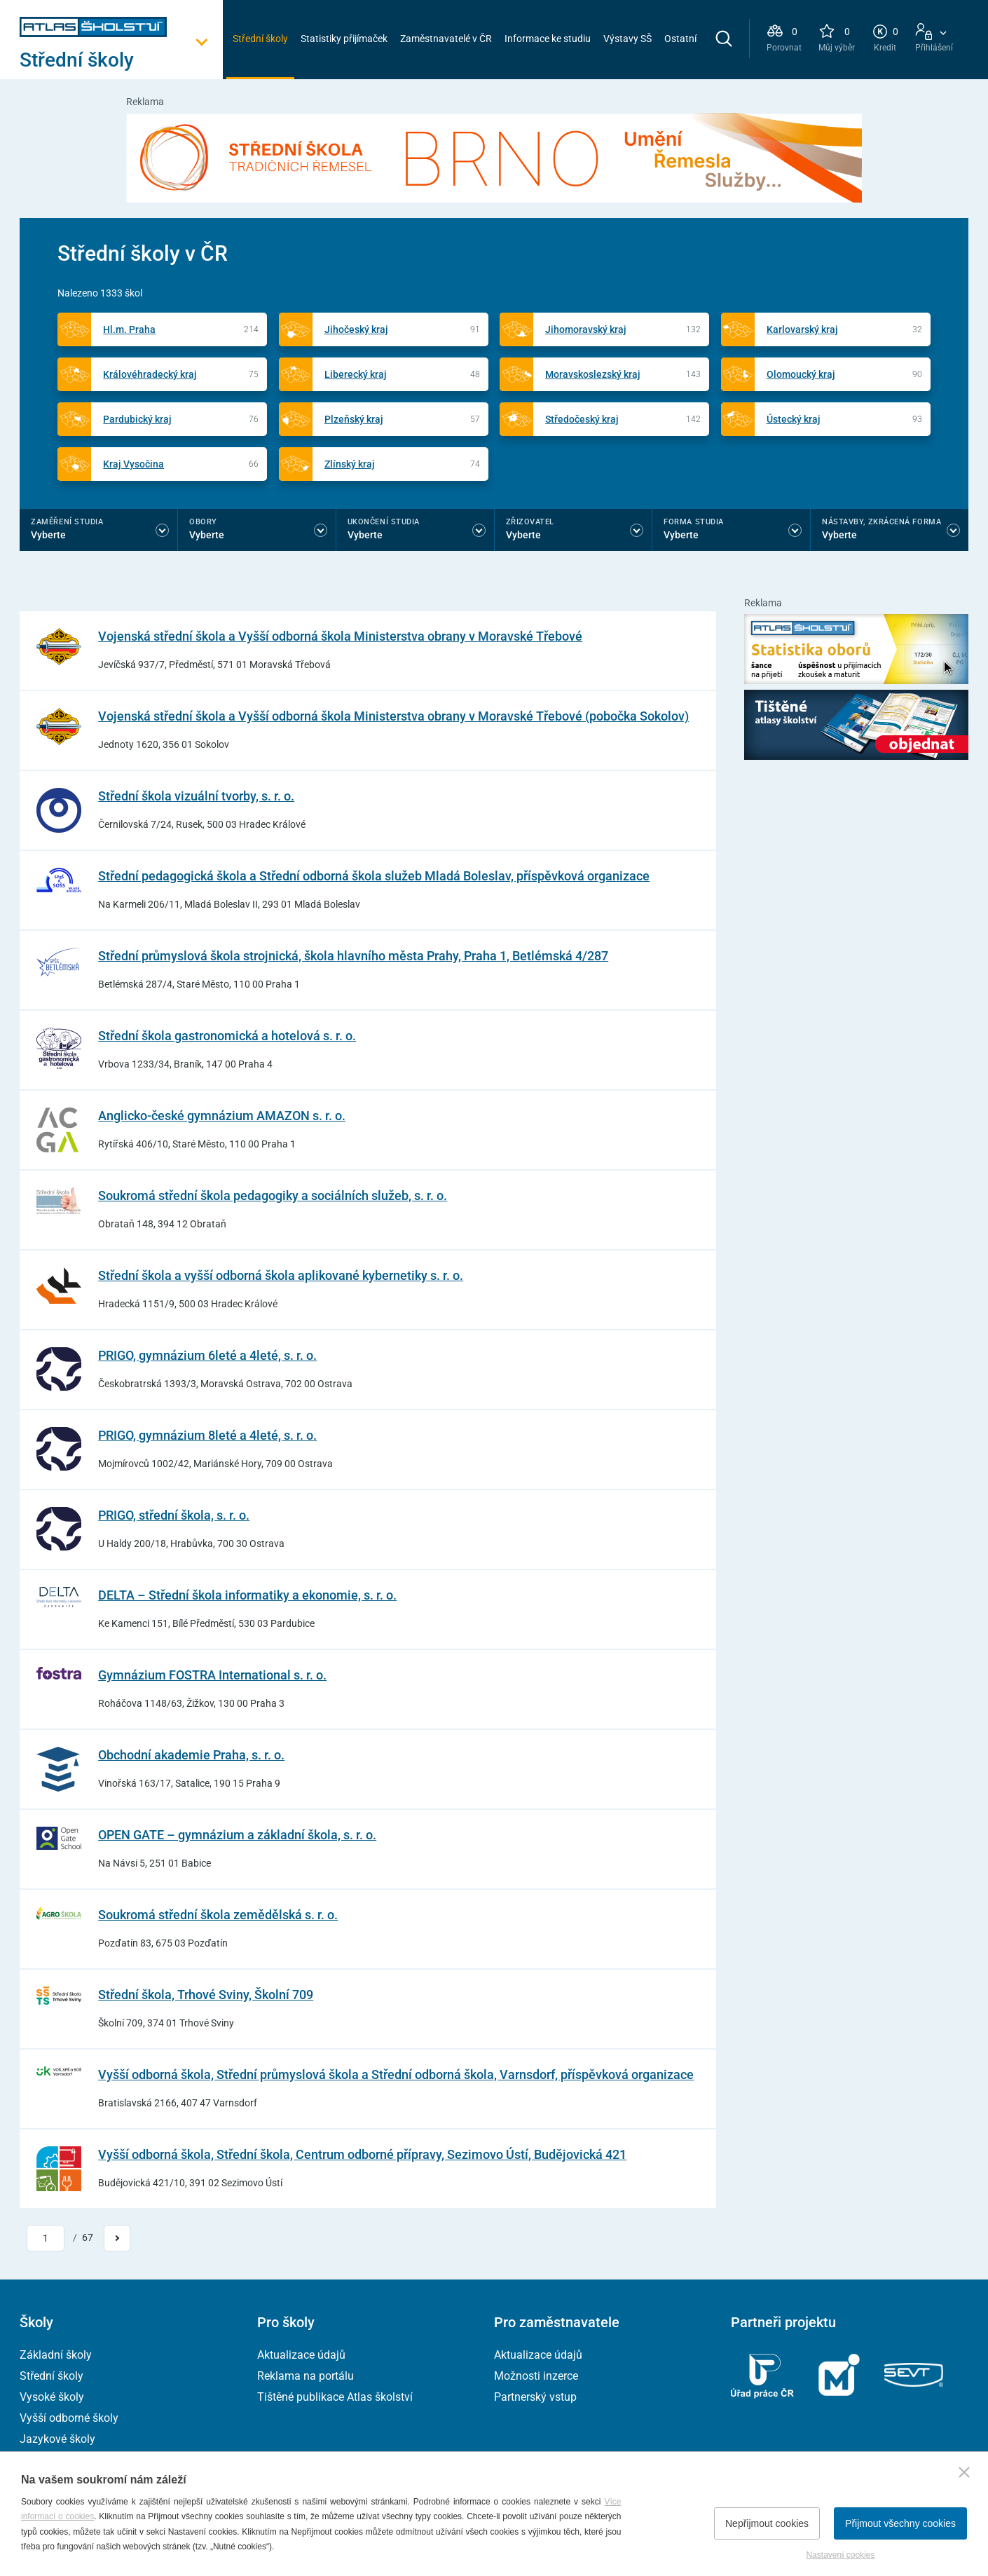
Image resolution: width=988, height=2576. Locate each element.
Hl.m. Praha (129, 329)
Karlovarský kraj (802, 329)
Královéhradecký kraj (150, 374)
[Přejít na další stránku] (117, 2238)
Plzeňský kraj (353, 419)
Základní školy (56, 2355)
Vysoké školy (52, 2397)
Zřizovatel (530, 521)
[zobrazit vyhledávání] (723, 38)
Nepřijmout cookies (767, 2523)
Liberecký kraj (355, 374)
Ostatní (680, 38)
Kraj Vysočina (133, 464)
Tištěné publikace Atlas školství (335, 2397)
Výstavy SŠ (627, 38)
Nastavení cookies (840, 2555)
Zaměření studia (67, 521)
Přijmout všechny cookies (900, 2523)
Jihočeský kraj (356, 329)
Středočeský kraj (582, 419)
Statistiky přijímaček (344, 38)
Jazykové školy (57, 2439)
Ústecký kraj (794, 419)
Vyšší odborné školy (69, 2418)
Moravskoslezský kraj (592, 374)
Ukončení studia (384, 521)
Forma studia (694, 521)
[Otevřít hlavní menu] (121, 59)
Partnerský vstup (535, 2397)
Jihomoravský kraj (585, 329)
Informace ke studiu (548, 38)
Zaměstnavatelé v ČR (446, 38)
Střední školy (260, 38)
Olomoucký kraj (801, 374)
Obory (203, 521)
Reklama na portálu (305, 2376)
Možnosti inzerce (536, 2376)
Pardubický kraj (137, 419)
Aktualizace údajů (301, 2355)
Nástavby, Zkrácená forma (881, 521)
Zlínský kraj (349, 464)
